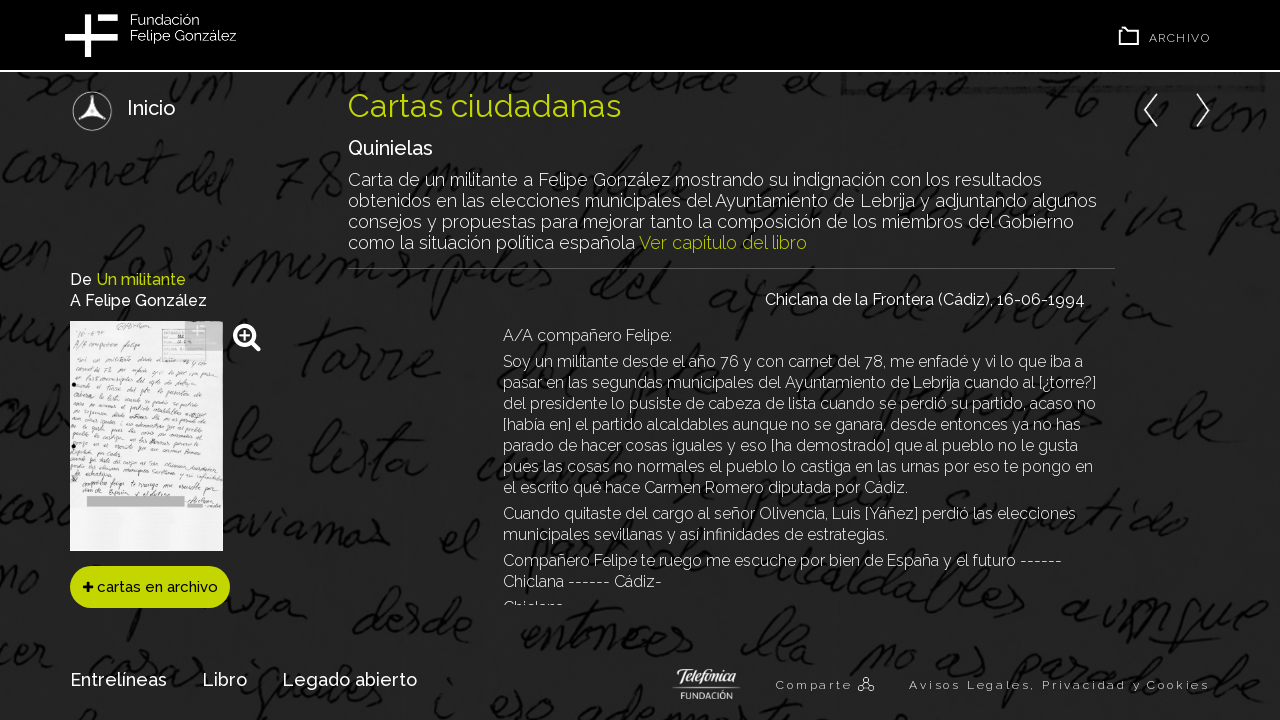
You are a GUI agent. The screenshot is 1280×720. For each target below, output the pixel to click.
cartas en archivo (150, 587)
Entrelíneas (118, 679)
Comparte (817, 685)
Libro (224, 679)
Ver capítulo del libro (723, 242)
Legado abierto (349, 679)
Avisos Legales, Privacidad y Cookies (1059, 685)
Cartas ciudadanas (484, 105)
